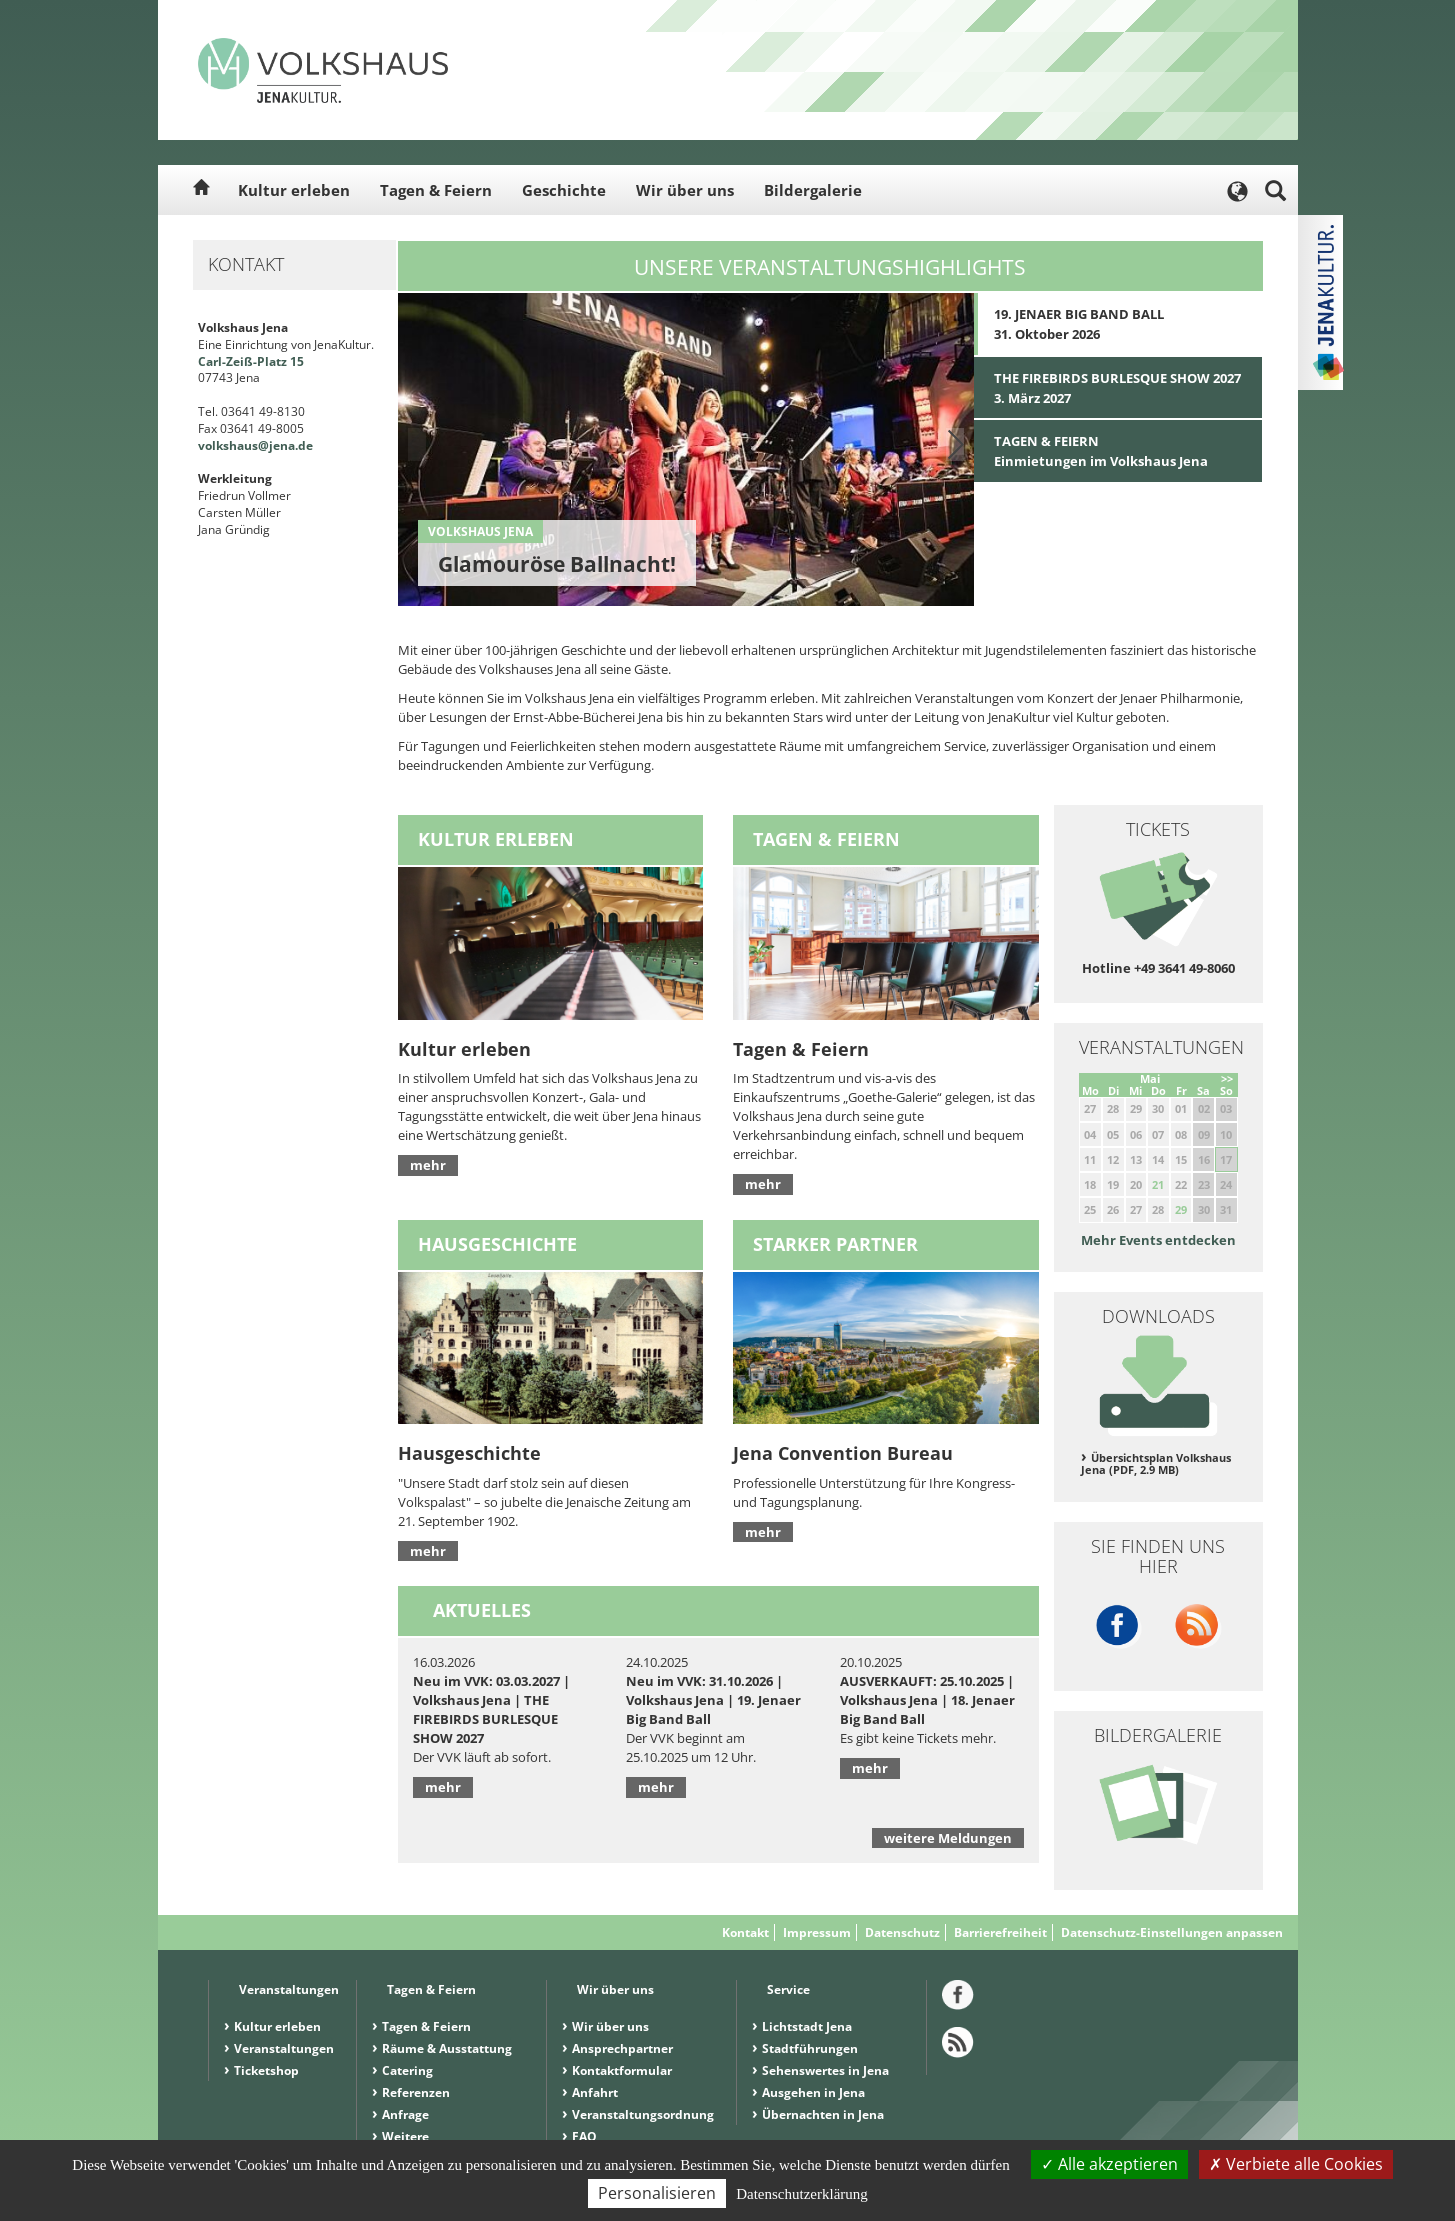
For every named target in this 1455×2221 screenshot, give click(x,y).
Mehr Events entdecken (1158, 1240)
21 (1158, 1184)
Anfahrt (595, 2092)
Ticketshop (266, 2070)
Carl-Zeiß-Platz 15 (251, 361)
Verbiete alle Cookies (1296, 2164)
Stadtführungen (810, 2048)
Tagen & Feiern (436, 190)
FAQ (584, 2136)
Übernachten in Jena (823, 2114)
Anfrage (405, 2114)
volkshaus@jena (246, 445)
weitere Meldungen (948, 1838)
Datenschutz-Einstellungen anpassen (1172, 1932)
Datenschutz (902, 1932)
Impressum (817, 1932)
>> (1227, 1078)
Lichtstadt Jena (807, 2026)
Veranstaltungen (284, 2048)
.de (304, 445)
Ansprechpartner (622, 2048)
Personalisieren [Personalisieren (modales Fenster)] (657, 2193)
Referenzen (416, 2092)
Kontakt (745, 1932)
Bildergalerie (813, 190)
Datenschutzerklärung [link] (802, 2194)
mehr (428, 1165)
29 (1181, 1209)
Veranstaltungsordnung (643, 2114)
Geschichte (564, 190)
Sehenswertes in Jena (825, 2070)
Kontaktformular (622, 2070)
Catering (407, 2070)
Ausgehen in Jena (813, 2092)
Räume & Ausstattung (447, 2048)
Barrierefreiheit (1000, 1932)
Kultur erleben (294, 190)
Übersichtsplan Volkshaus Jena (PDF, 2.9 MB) (1156, 1464)
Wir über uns (685, 190)
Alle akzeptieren (1109, 2164)
